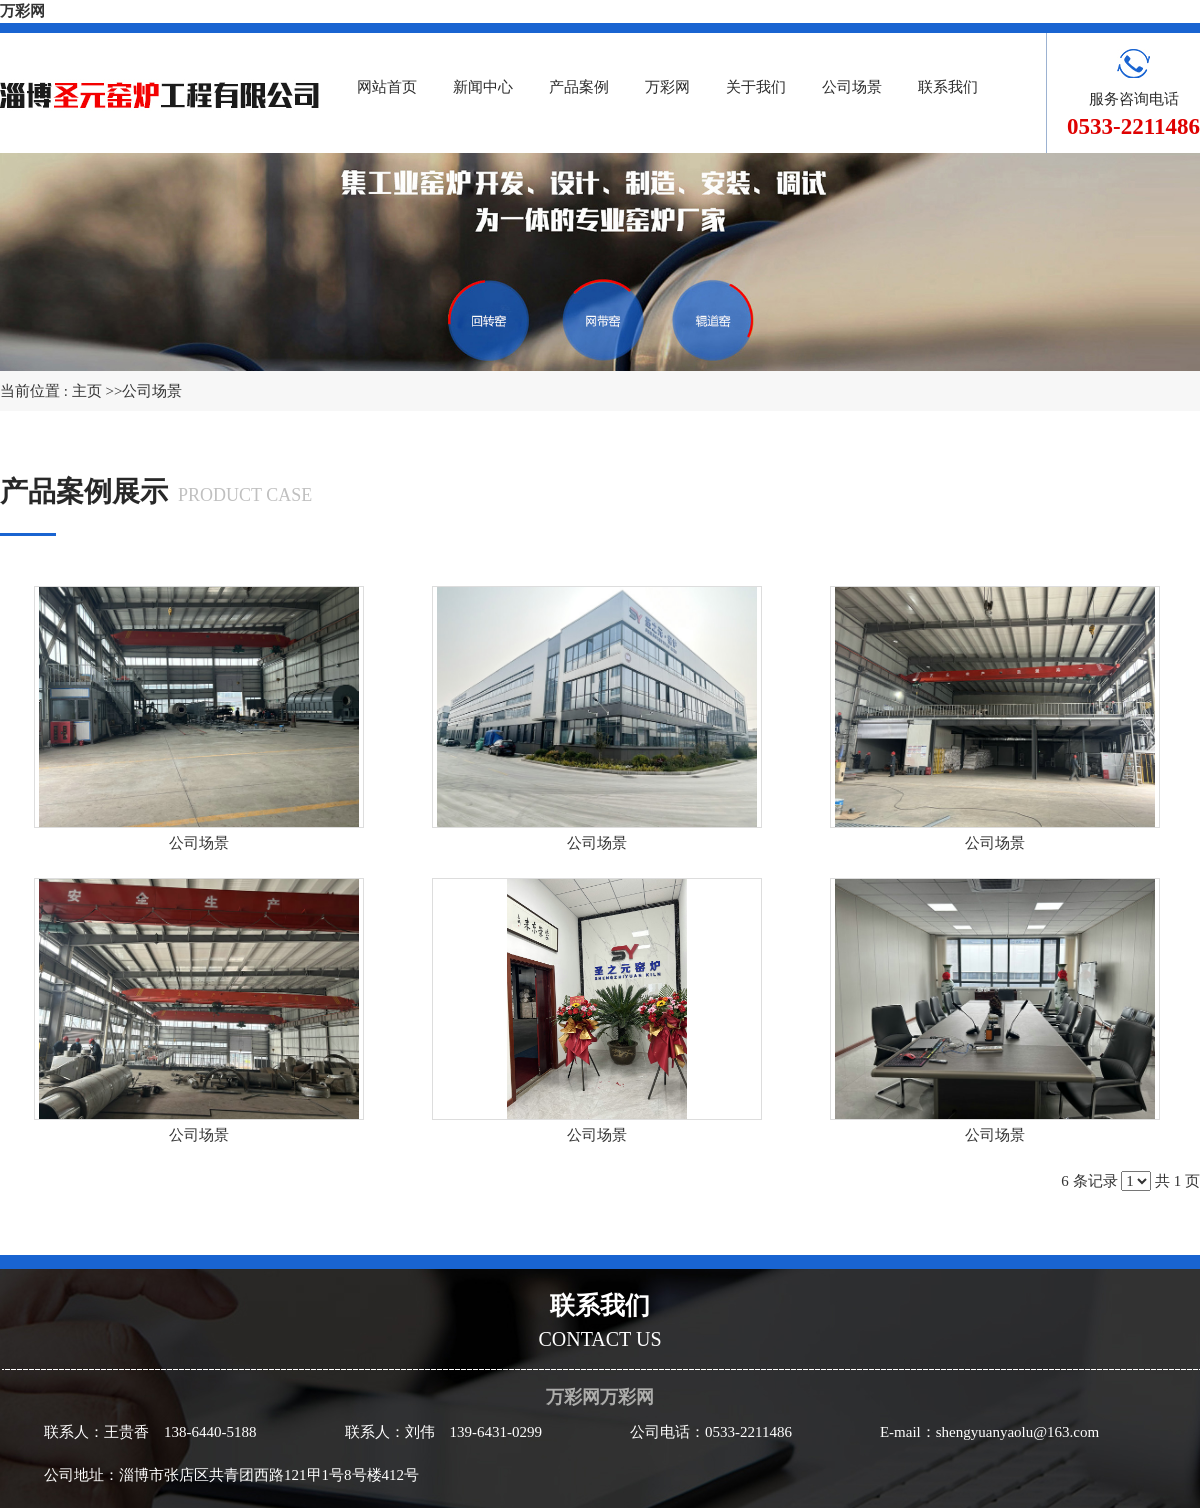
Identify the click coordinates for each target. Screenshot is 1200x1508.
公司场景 (152, 391)
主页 (87, 391)
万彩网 (22, 11)
